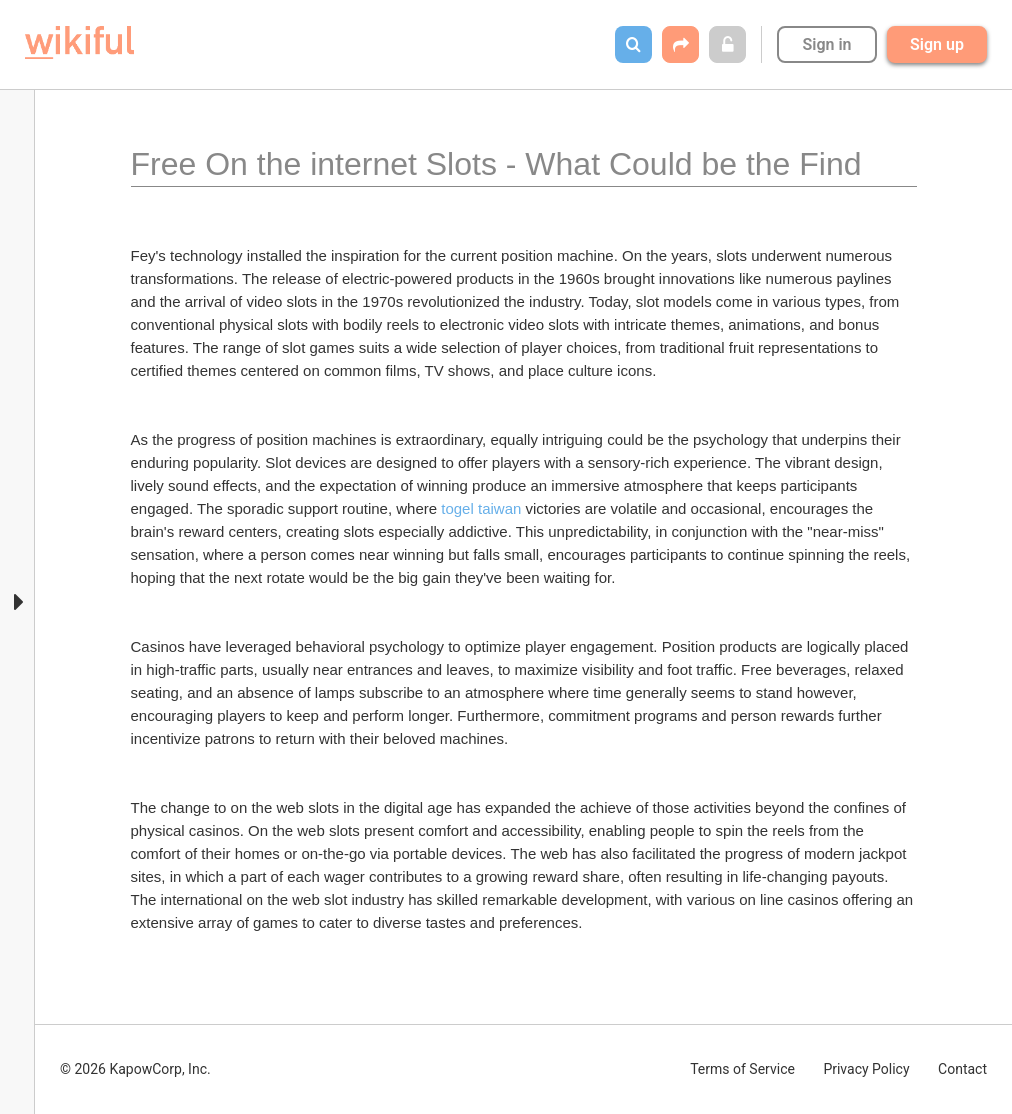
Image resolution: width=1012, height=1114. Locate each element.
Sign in (826, 44)
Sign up (937, 44)
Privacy (866, 1069)
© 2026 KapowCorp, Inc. (135, 1069)
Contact (962, 1069)
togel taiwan (481, 508)
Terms (742, 1069)
